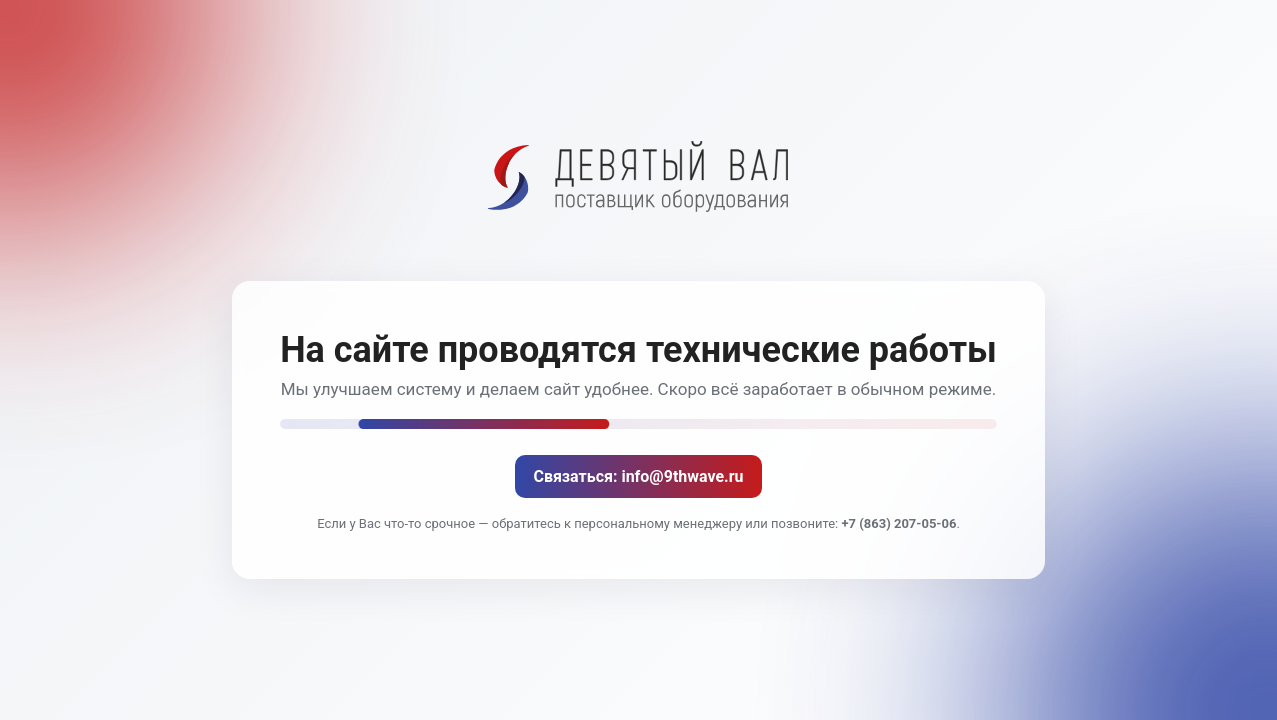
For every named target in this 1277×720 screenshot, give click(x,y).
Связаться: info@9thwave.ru (638, 476)
